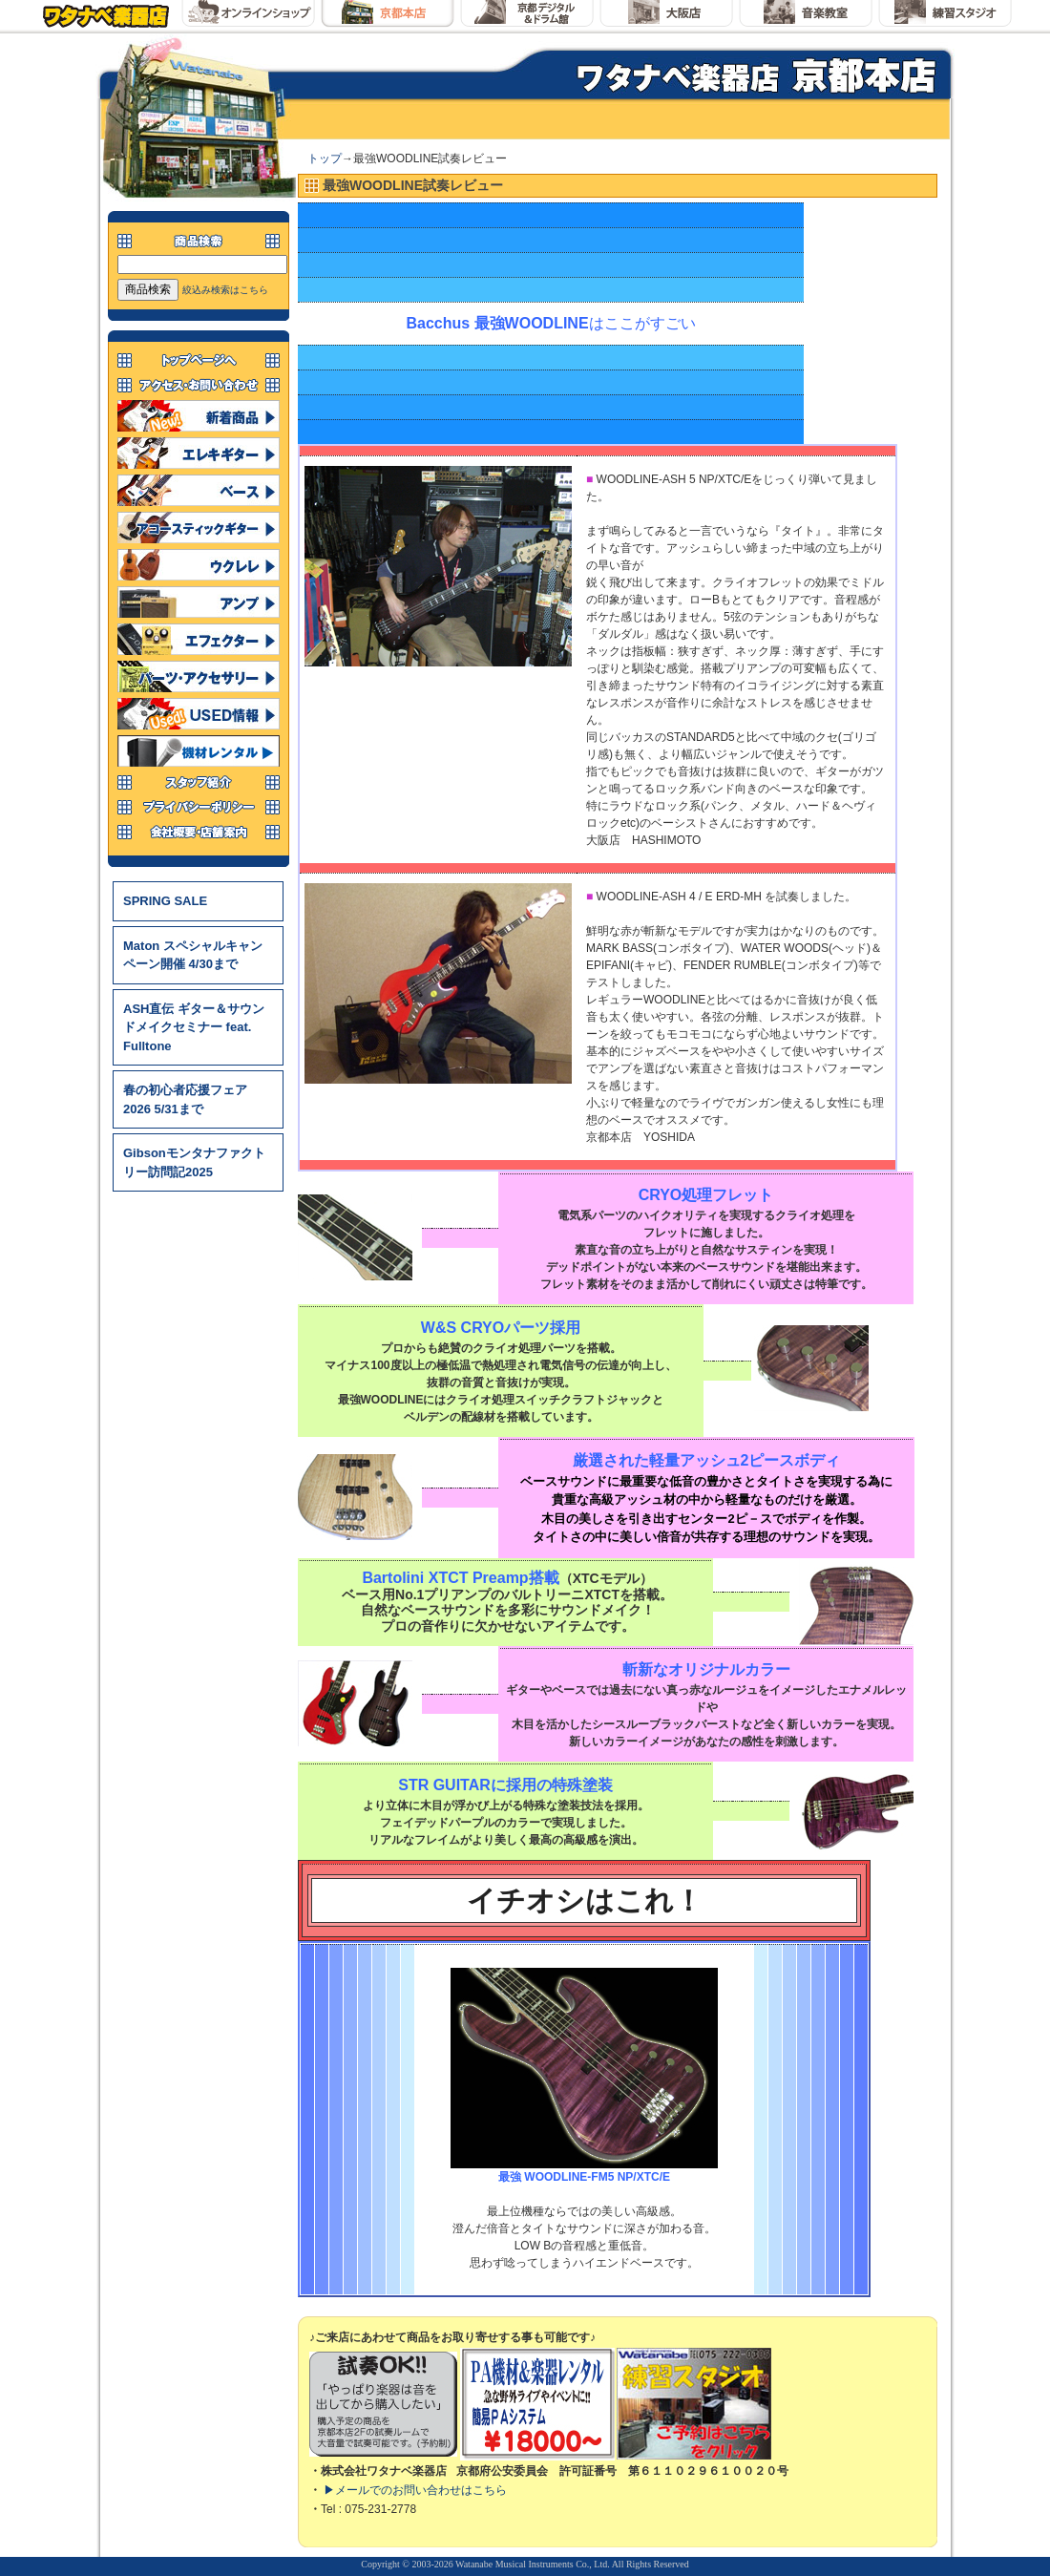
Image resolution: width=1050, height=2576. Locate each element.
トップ (324, 158)
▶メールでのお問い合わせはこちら (415, 2490)
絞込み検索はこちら (225, 290)
